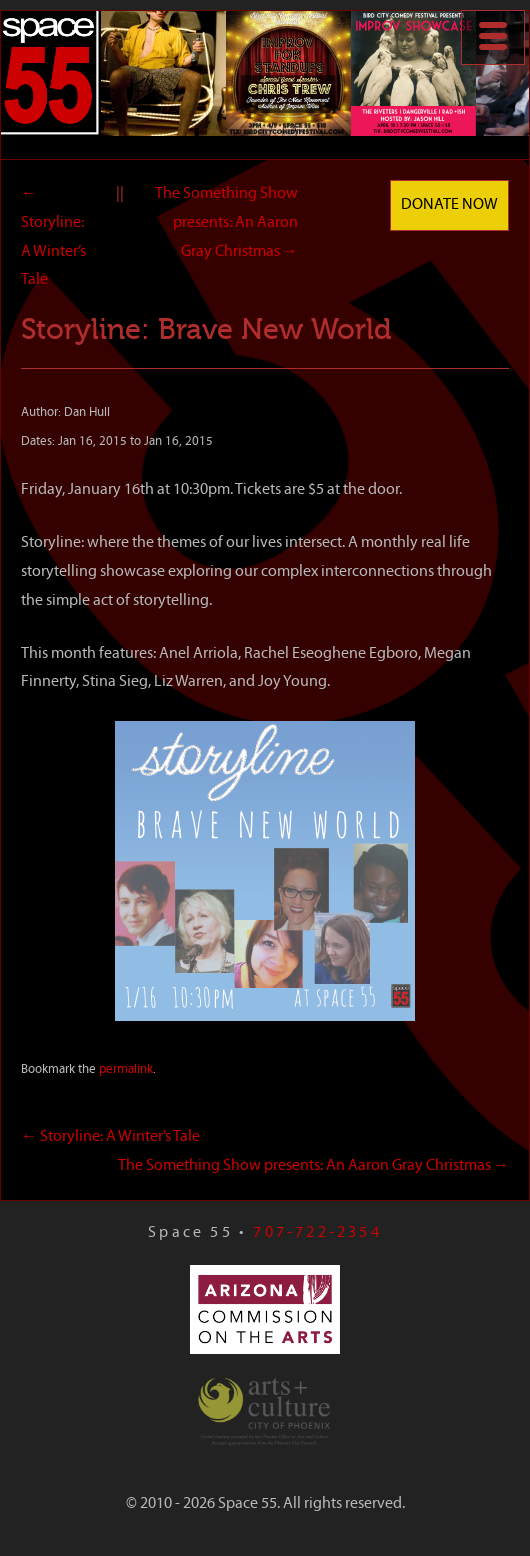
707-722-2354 (317, 1233)
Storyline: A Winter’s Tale (110, 1137)
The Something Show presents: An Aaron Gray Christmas (226, 223)
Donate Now (449, 205)
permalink (126, 1069)
